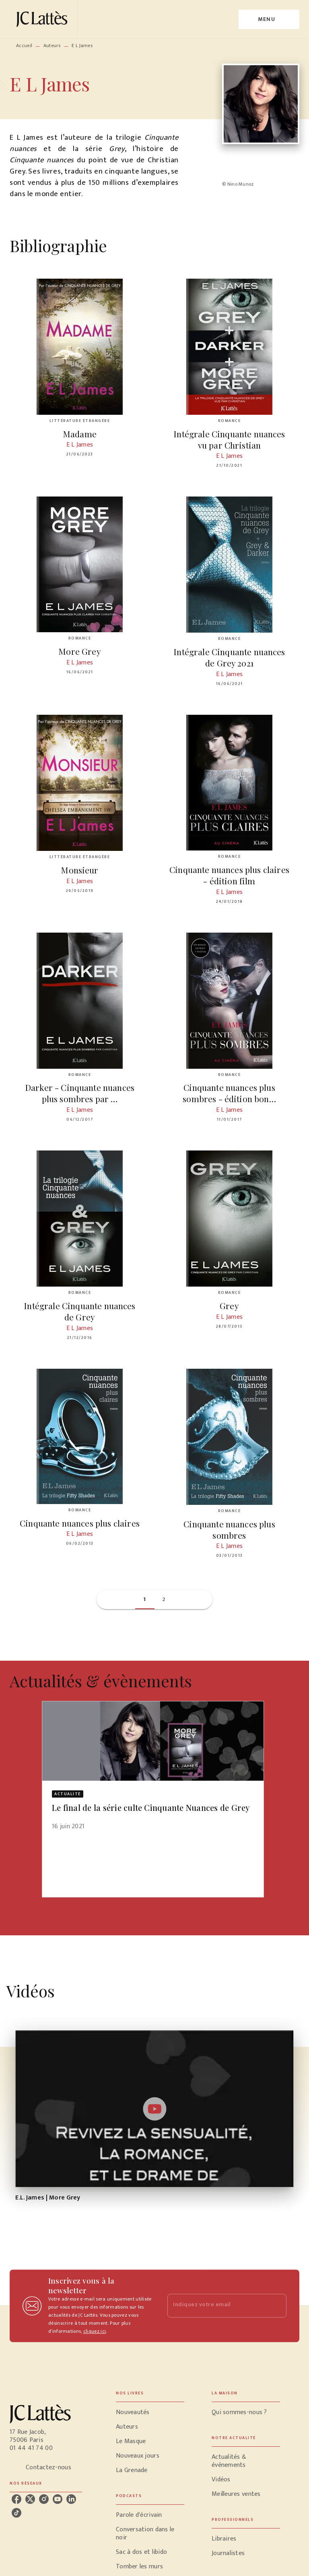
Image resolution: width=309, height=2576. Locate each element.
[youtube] (57, 2499)
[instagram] (44, 2499)
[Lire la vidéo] (154, 2109)
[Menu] (269, 19)
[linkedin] (71, 2499)
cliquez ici (94, 2331)
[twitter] (30, 2499)
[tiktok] (16, 2513)
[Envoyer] (276, 2305)
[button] (144, 1599)
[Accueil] (43, 19)
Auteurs (52, 45)
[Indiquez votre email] (216, 2305)
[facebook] (16, 2499)
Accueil (24, 45)
